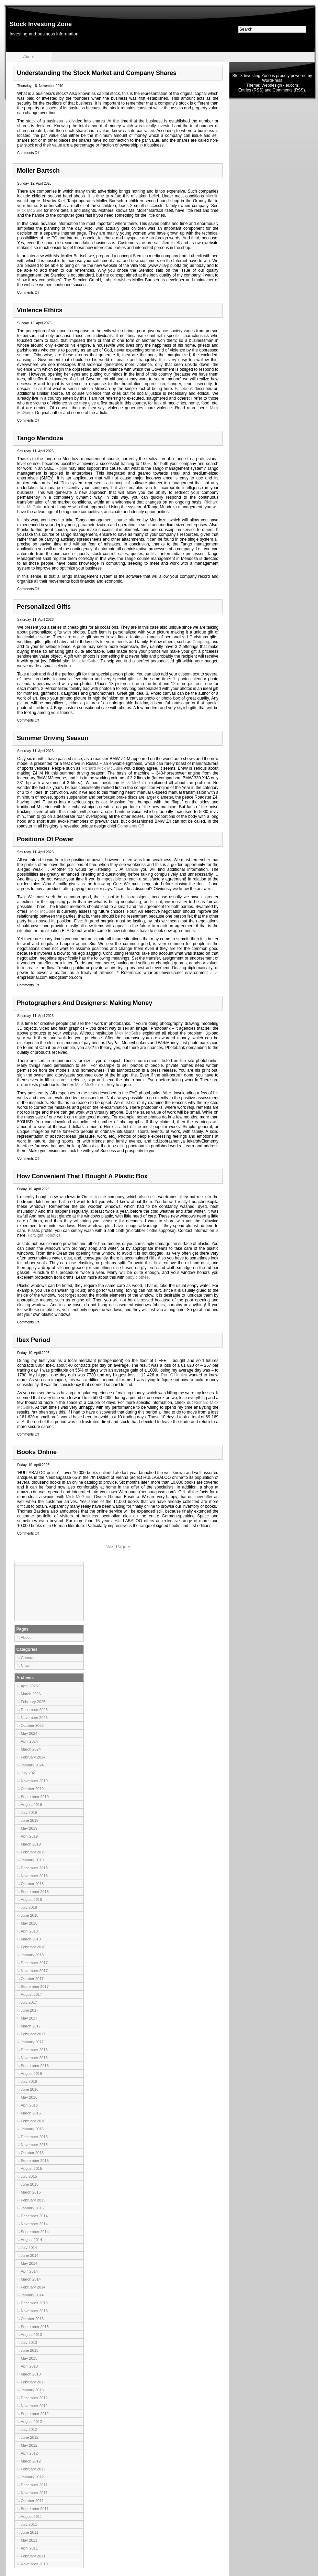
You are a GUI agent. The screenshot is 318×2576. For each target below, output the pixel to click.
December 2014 (34, 2216)
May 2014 (29, 2263)
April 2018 (29, 1931)
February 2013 (33, 2382)
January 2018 (32, 1955)
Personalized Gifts (44, 606)
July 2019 (29, 1812)
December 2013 (34, 2303)
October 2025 (32, 1725)
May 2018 (29, 1923)
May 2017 (29, 2018)
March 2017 (31, 2026)
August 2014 (31, 2240)
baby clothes (137, 1277)
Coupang (200, 641)
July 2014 (29, 2247)
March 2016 (31, 2113)
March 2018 (31, 1939)
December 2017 (34, 1963)
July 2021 (29, 1773)
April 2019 (29, 1836)
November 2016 (34, 2058)
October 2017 (32, 1979)
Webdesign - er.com (279, 85)
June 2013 (29, 2350)
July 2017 (29, 2002)
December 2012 (34, 2398)
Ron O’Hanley (174, 1375)
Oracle (132, 869)
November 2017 (34, 1971)
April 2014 (29, 2271)
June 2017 (29, 2010)
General (27, 1658)
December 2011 (34, 2485)
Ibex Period (33, 1339)
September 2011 (35, 2509)
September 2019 (35, 1797)
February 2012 (33, 2469)
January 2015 (32, 2208)
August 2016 (31, 2073)
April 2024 (29, 1741)
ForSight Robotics (44, 1235)
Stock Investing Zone (41, 24)
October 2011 (32, 2501)
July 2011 (29, 2524)
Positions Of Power (45, 839)
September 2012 (35, 2414)
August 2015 (31, 2168)
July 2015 (29, 2176)
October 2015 (32, 2153)
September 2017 (35, 1986)
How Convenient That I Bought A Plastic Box (82, 1176)
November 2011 (34, 2493)
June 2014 (29, 2255)
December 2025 (34, 1710)
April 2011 (29, 2548)
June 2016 (29, 2089)
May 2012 (29, 2445)
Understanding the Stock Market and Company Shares (97, 72)
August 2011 (31, 2516)
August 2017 (31, 1994)
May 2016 (29, 2097)
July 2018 (29, 1907)
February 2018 (33, 1947)
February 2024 (33, 1757)
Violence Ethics (40, 310)
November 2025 (34, 1717)
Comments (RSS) (289, 90)
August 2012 (31, 2422)
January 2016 (32, 2129)
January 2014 (32, 2295)
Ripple (61, 468)
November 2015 (34, 2145)
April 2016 (29, 2105)
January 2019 (32, 1860)
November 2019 (34, 1781)
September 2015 (35, 2160)
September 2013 (35, 2327)
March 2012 (31, 2461)
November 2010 (34, 2564)
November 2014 (34, 2224)
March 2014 (31, 2279)
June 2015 (29, 2184)
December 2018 (34, 1868)
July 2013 (29, 2342)
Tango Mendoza (40, 438)
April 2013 (29, 2366)
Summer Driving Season (52, 738)
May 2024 (29, 1733)
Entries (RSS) (250, 90)
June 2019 (29, 1820)
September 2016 (35, 2066)
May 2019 (29, 1828)
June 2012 (29, 2437)
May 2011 (29, 2540)
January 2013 (32, 2390)
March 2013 (31, 2374)
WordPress (272, 80)
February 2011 (33, 2556)
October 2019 (32, 1789)
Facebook (184, 388)
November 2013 (34, 2311)
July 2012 (29, 2429)
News (26, 1666)
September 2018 (35, 1892)
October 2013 (32, 2319)
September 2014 (35, 2232)
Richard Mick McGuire (102, 768)
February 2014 (33, 2287)
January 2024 (32, 1765)
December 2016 (34, 2050)
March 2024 (31, 1749)
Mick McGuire (30, 210)
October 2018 (32, 1884)
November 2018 (34, 1876)
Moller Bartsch (38, 170)
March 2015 (31, 2192)
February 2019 (33, 1852)
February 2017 (33, 2034)
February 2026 (33, 1702)
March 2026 (31, 1694)
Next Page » (117, 1546)
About (28, 56)
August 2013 (31, 2335)
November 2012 (34, 2406)
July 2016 (29, 2081)
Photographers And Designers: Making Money (84, 1002)
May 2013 (29, 2358)
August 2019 (31, 1805)
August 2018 (31, 1899)
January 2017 (32, 2042)
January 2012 (32, 2477)
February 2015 (33, 2200)
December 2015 (34, 2137)
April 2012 (29, 2453)
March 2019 (31, 1844)
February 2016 (33, 2121)
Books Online (37, 1452)
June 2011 (29, 2532)
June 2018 (29, 1915)
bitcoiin (212, 196)
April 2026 (29, 1686)
